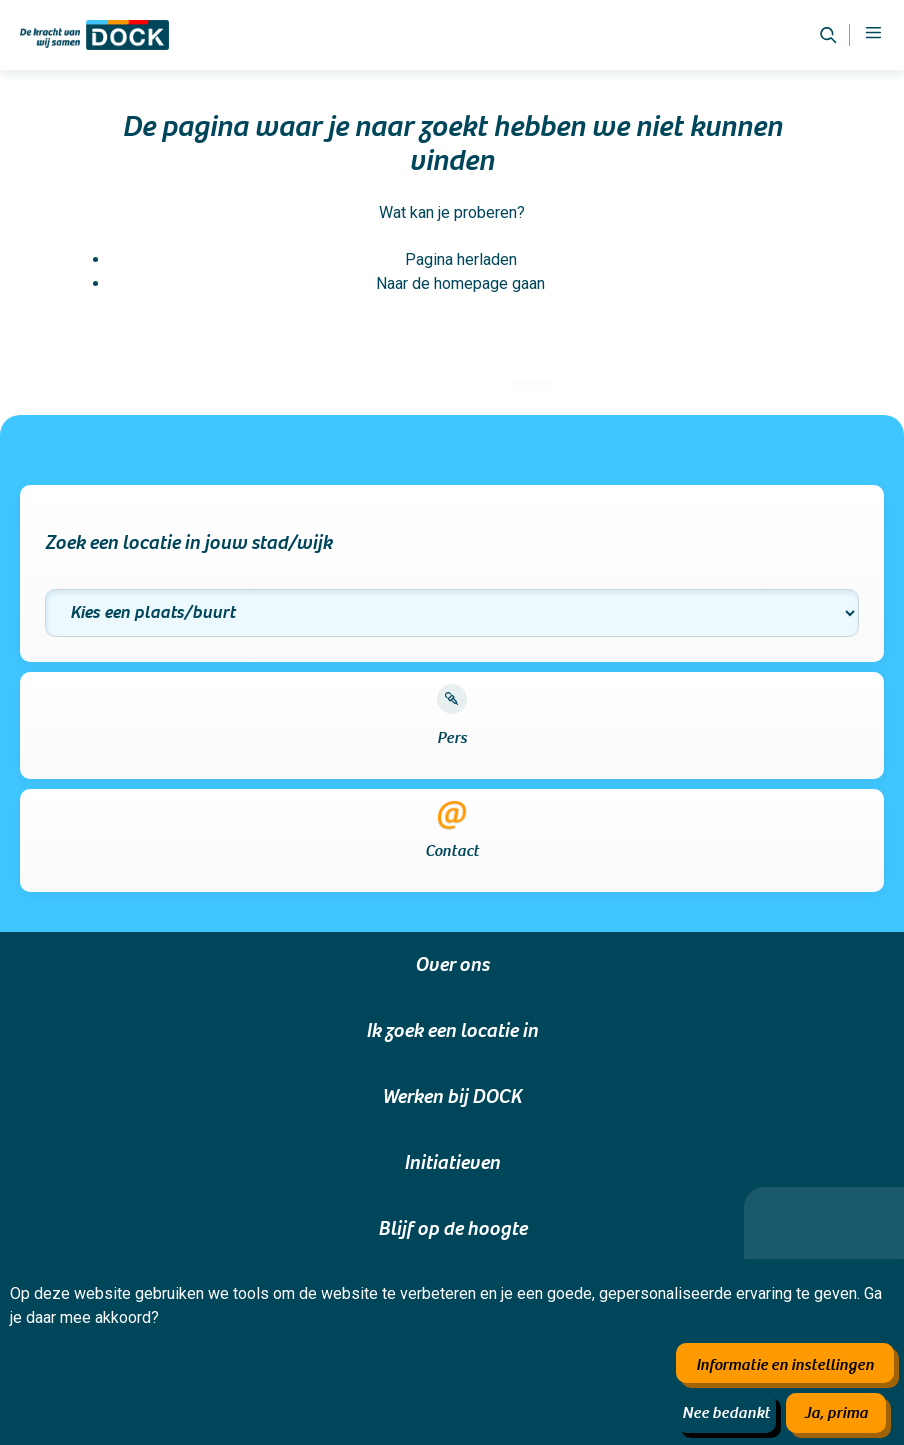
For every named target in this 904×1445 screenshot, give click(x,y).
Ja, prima (836, 1413)
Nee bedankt (726, 1413)
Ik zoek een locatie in (452, 1031)
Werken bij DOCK (452, 1097)
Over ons (452, 965)
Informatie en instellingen (785, 1365)
